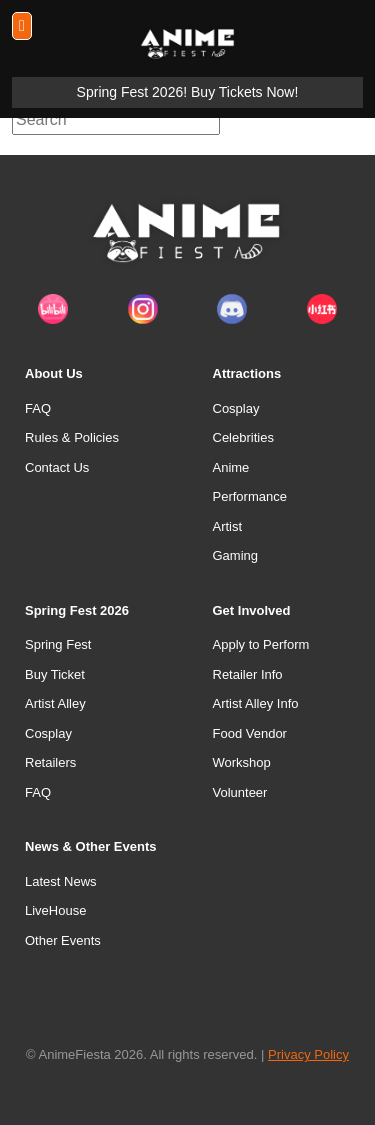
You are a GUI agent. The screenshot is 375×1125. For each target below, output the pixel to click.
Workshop (242, 762)
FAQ (38, 408)
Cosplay (236, 408)
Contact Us (57, 467)
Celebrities (243, 437)
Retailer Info (248, 674)
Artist (228, 526)
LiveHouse (55, 910)
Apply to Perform (261, 644)
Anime (231, 467)
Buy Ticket (55, 674)
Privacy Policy (308, 1054)
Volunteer (240, 792)
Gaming (236, 555)
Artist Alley (55, 703)
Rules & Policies (72, 437)
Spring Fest (58, 644)
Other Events (63, 940)
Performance (250, 496)
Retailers (50, 762)
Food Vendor (250, 733)
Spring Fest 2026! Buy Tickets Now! (188, 92)
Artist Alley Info (256, 703)
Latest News (61, 881)
